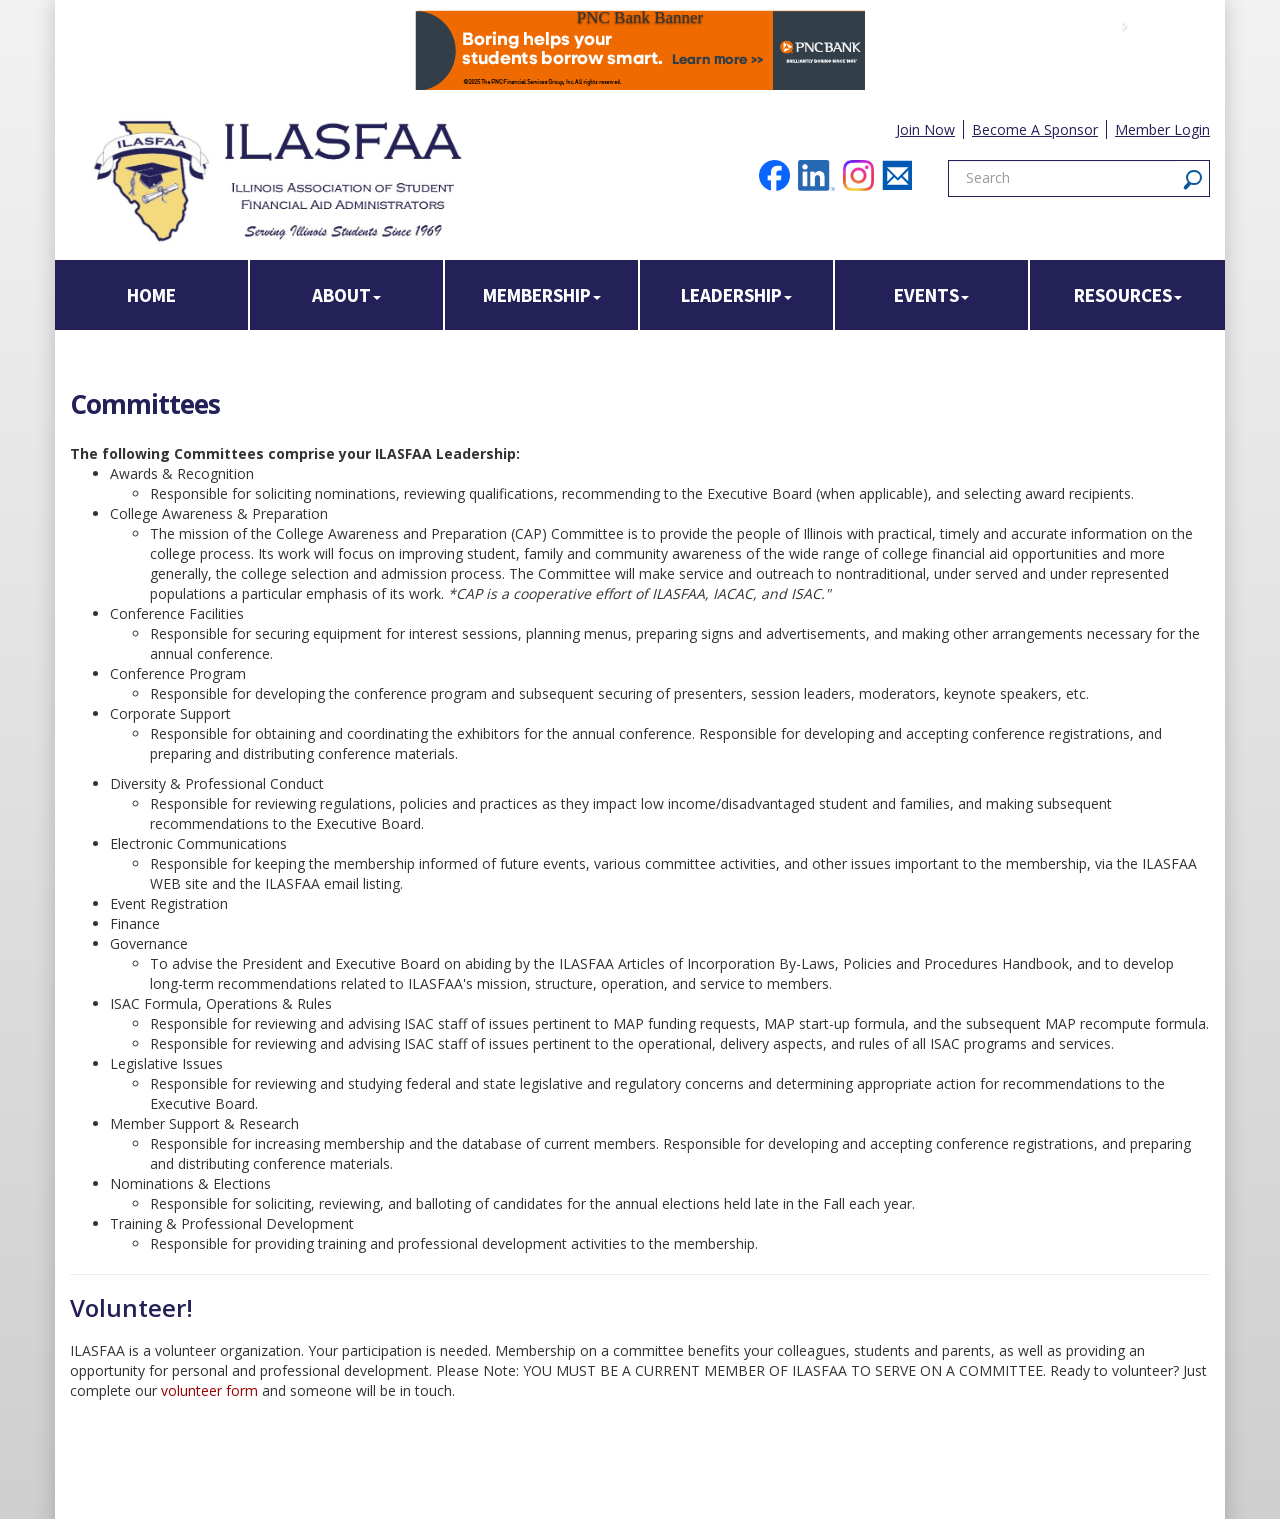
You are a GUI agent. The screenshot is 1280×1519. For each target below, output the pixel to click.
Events (931, 295)
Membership (542, 295)
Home (151, 295)
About (346, 295)
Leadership (736, 295)
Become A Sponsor (1035, 129)
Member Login (1162, 129)
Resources (1128, 295)
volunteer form (211, 1390)
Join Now (925, 129)
